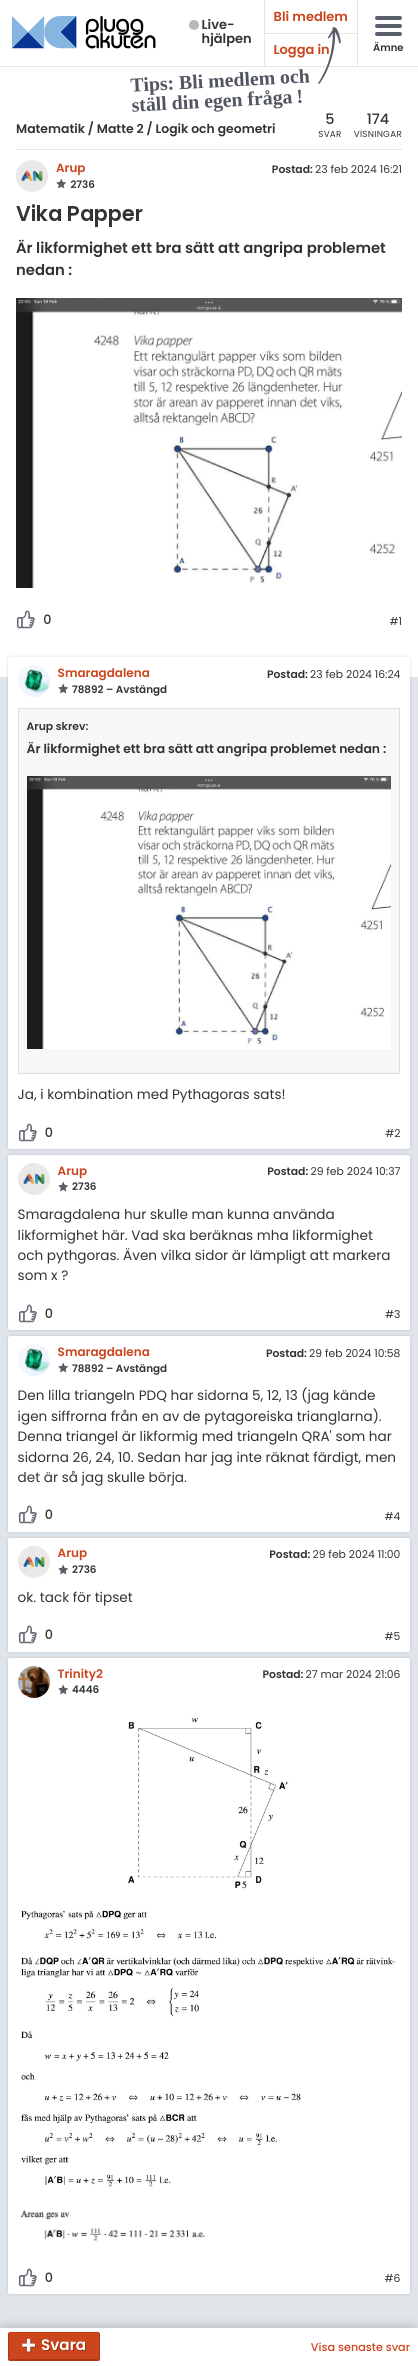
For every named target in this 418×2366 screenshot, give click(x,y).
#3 (392, 1315)
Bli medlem (311, 16)
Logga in (302, 49)
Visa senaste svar (360, 2347)
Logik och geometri (216, 129)
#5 (393, 1637)
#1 (395, 622)
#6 (392, 2279)
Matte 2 (120, 129)
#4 (393, 1517)
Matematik (50, 129)
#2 (392, 1134)
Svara (63, 2346)
